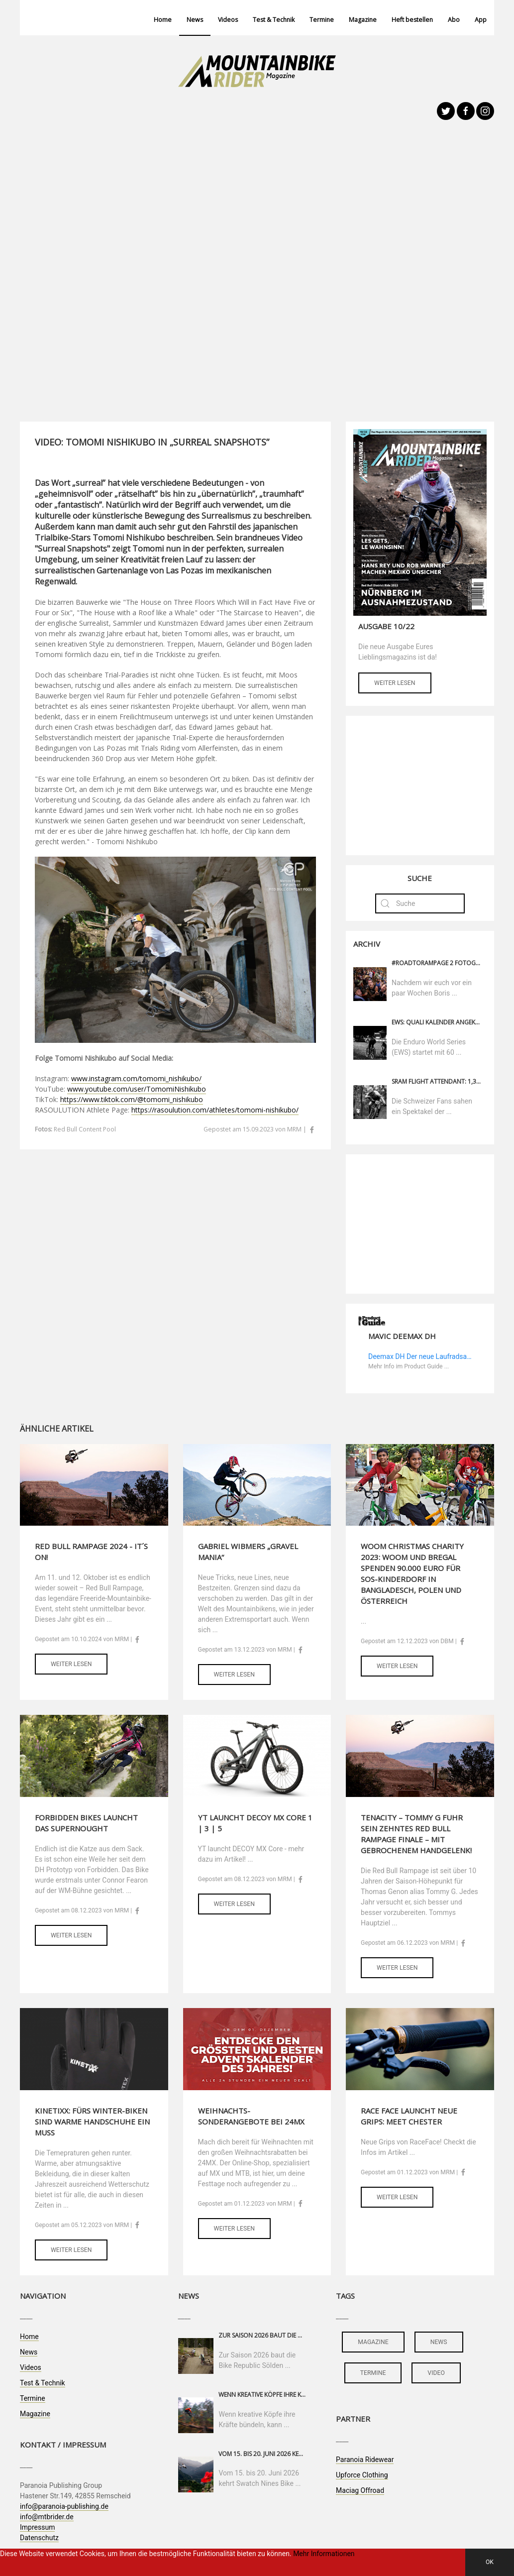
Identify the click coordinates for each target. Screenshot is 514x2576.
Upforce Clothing (362, 2475)
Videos (228, 19)
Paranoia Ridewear (365, 2460)
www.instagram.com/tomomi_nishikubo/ (136, 1078)
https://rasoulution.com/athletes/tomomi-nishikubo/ (215, 1110)
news (438, 2342)
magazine (373, 2342)
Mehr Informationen (323, 2554)
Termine (321, 19)
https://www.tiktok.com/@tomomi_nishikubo (131, 1099)
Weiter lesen (394, 682)
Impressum (37, 2527)
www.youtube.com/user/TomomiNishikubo (136, 1089)
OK (490, 2562)
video (436, 2372)
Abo (454, 19)
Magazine (363, 19)
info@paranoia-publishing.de (64, 2506)
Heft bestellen (412, 19)
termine (373, 2372)
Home (163, 19)
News (195, 19)
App (481, 19)
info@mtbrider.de (47, 2517)
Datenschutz (39, 2538)
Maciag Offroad (360, 2490)
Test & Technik (274, 19)
